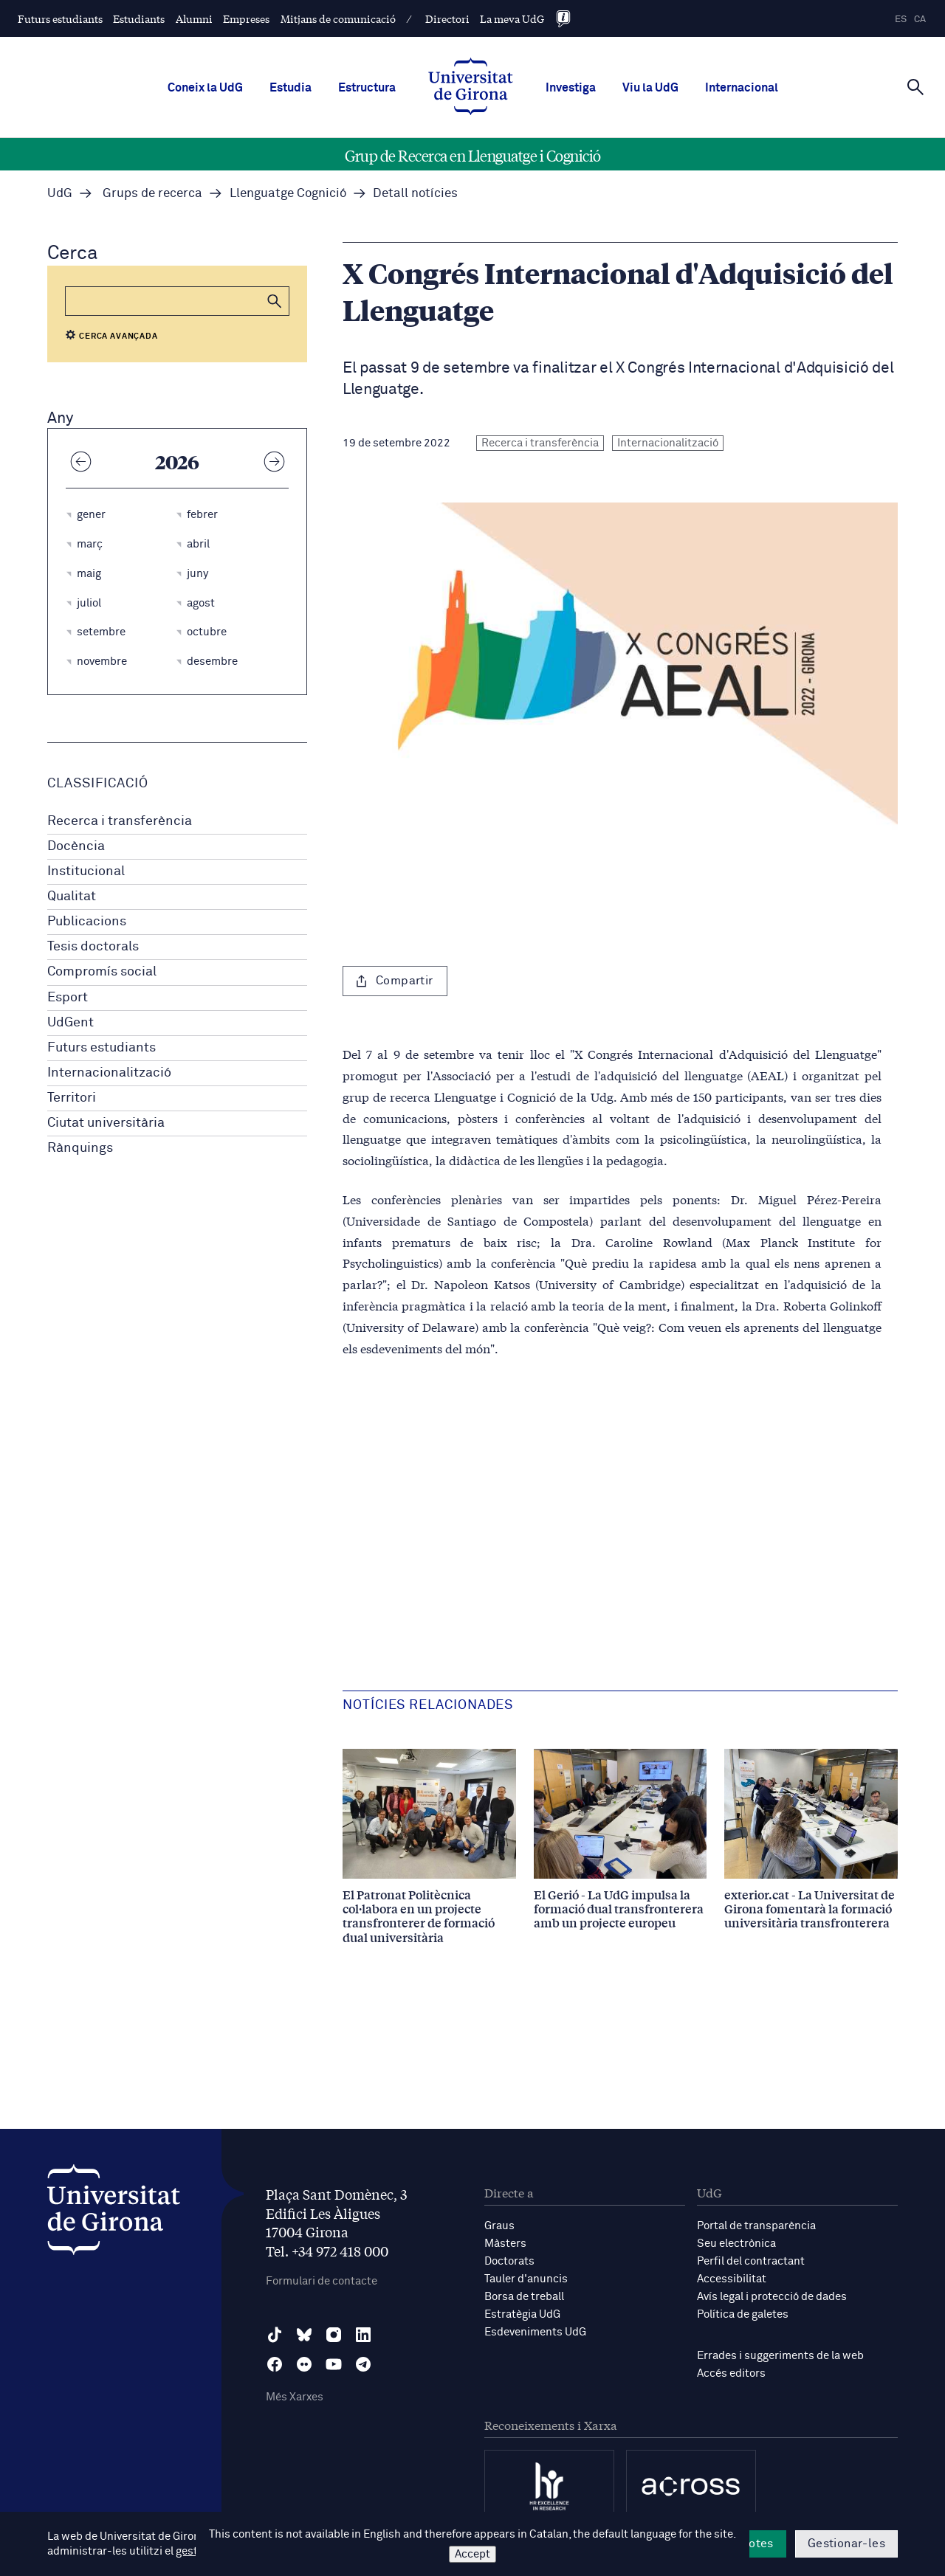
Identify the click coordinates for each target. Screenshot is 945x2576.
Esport (67, 997)
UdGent (70, 1022)
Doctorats (509, 2261)
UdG (59, 193)
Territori (71, 1098)
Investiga (571, 88)
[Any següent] (274, 461)
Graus (499, 2225)
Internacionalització (109, 1073)
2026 (177, 461)
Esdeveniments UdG (535, 2332)
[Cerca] (915, 86)
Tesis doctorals (93, 946)
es (901, 19)
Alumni (194, 18)
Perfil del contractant (751, 2261)
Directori (447, 18)
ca (920, 19)
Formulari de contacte (321, 2281)
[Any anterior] (80, 461)
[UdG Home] (470, 88)
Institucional (86, 871)
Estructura (367, 88)
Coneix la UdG (205, 88)
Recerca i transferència (119, 821)
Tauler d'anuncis (526, 2279)
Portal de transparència (756, 2225)
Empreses (246, 18)
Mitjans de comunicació (338, 18)
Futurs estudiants (60, 18)
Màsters (505, 2243)
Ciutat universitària (106, 1123)
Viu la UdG (650, 88)
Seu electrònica (736, 2243)
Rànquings (80, 1148)
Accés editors (731, 2373)
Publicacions (86, 921)
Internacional (741, 88)
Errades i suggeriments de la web (780, 2355)
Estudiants (139, 18)
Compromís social (102, 971)
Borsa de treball (524, 2296)
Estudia (290, 88)
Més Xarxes (294, 2397)
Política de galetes (742, 2314)
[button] (274, 301)
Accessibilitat (731, 2279)
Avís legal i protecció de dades (772, 2296)
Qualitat (71, 896)
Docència (76, 846)
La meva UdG (512, 18)
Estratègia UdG (522, 2314)
